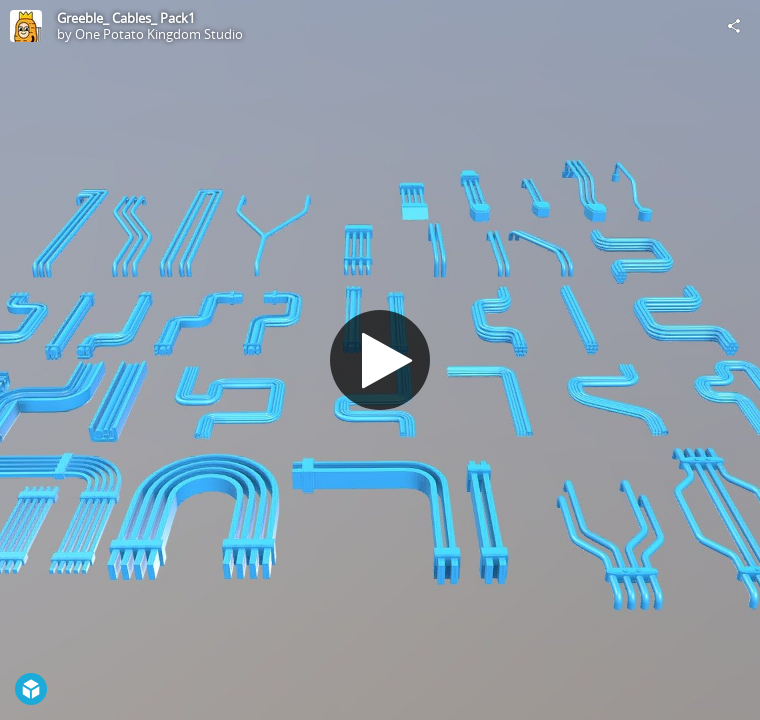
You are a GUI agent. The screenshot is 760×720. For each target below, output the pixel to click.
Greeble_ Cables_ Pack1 (126, 18)
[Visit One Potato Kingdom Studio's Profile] (26, 26)
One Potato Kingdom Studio (159, 34)
